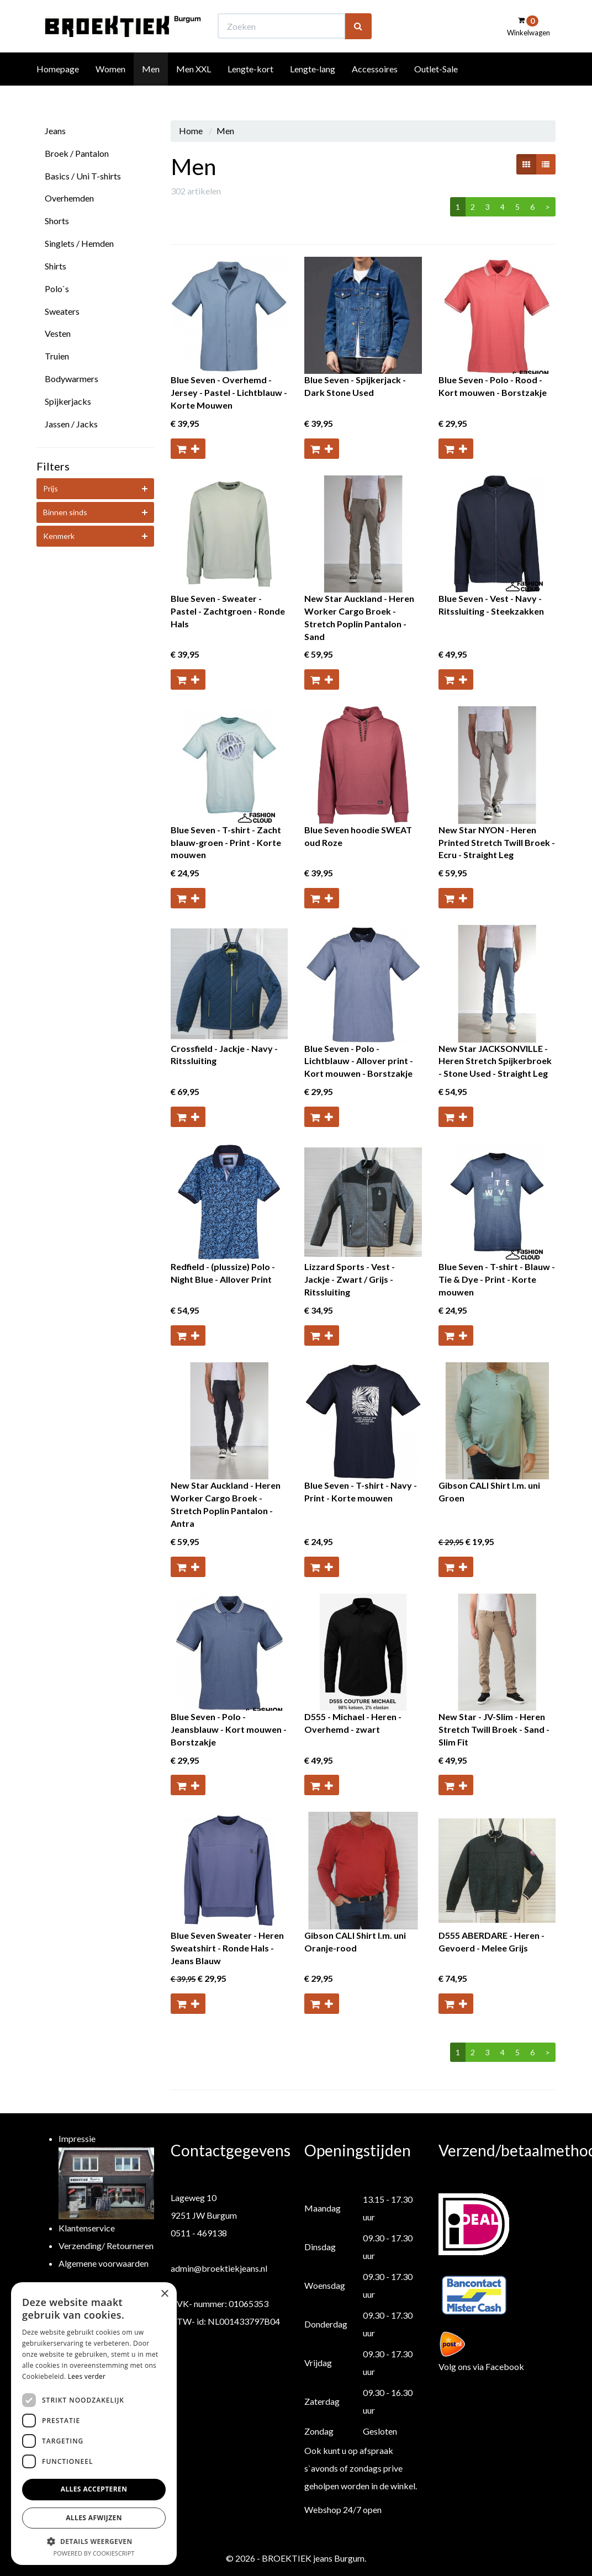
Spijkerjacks (68, 401)
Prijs (50, 488)
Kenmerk (59, 536)
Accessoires (375, 89)
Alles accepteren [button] (94, 2489)
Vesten (58, 333)
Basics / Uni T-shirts (83, 176)
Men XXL (193, 89)
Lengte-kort (250, 89)
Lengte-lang (312, 89)
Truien (57, 356)
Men (151, 89)
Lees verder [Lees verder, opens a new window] (87, 2376)
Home (191, 130)
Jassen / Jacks (71, 424)
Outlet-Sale (436, 89)
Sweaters (62, 311)
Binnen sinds (65, 512)
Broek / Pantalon (77, 153)
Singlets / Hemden (79, 243)
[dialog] (94, 2423)
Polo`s (57, 288)
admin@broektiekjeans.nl (219, 2268)
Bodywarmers (71, 378)
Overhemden (69, 198)
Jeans (55, 130)
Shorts (57, 220)
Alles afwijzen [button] (94, 2517)
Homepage (57, 89)
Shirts (55, 266)
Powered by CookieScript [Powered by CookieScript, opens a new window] (94, 2553)
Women (110, 89)
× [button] (164, 2294)
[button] (94, 2541)
